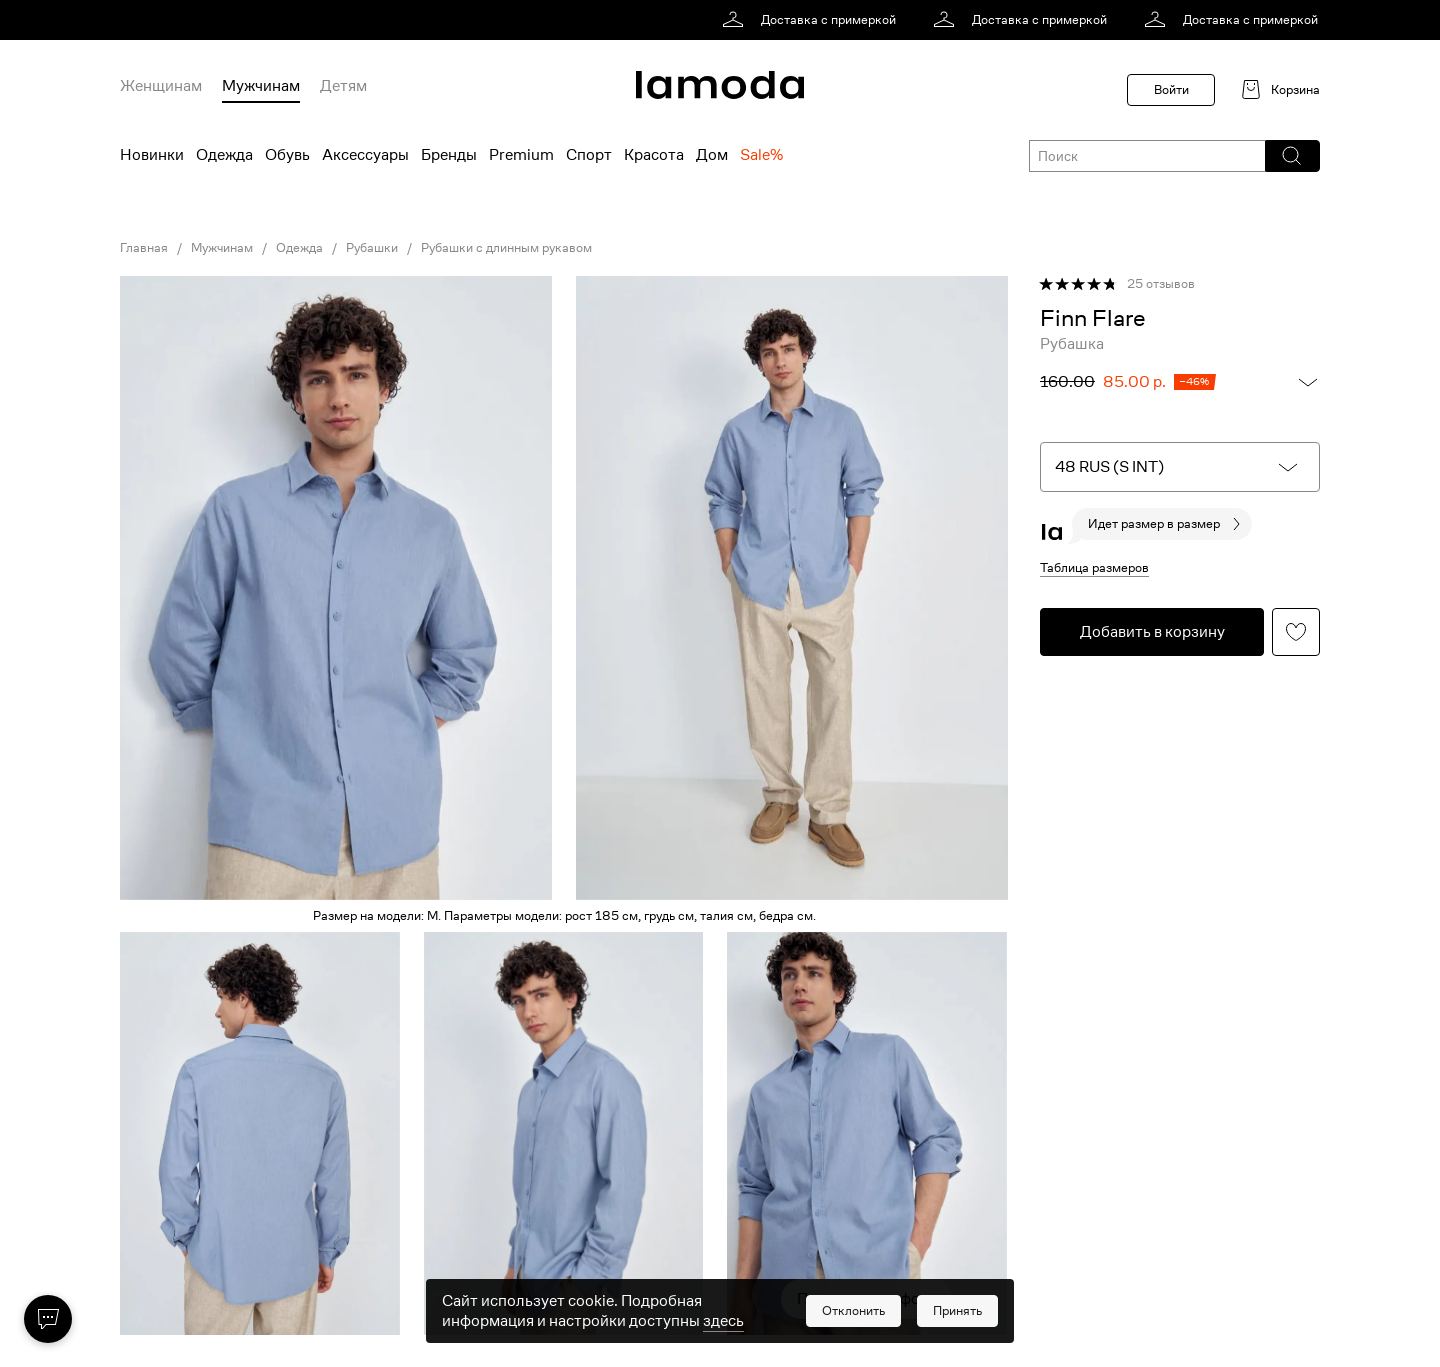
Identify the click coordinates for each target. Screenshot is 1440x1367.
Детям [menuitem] (343, 86)
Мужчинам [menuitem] (261, 86)
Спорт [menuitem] (589, 155)
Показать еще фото (867, 1299)
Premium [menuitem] (521, 155)
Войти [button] (1171, 89)
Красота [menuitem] (654, 155)
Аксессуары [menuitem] (365, 155)
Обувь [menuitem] (287, 155)
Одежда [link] (299, 248)
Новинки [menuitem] (152, 155)
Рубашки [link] (372, 248)
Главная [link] (144, 248)
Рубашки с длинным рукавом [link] (506, 248)
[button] (1291, 156)
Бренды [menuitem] (449, 155)
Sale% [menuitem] (761, 155)
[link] (812, 20)
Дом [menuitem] (712, 155)
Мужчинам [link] (222, 248)
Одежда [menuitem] (224, 155)
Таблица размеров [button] (1094, 567)
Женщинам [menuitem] (161, 86)
